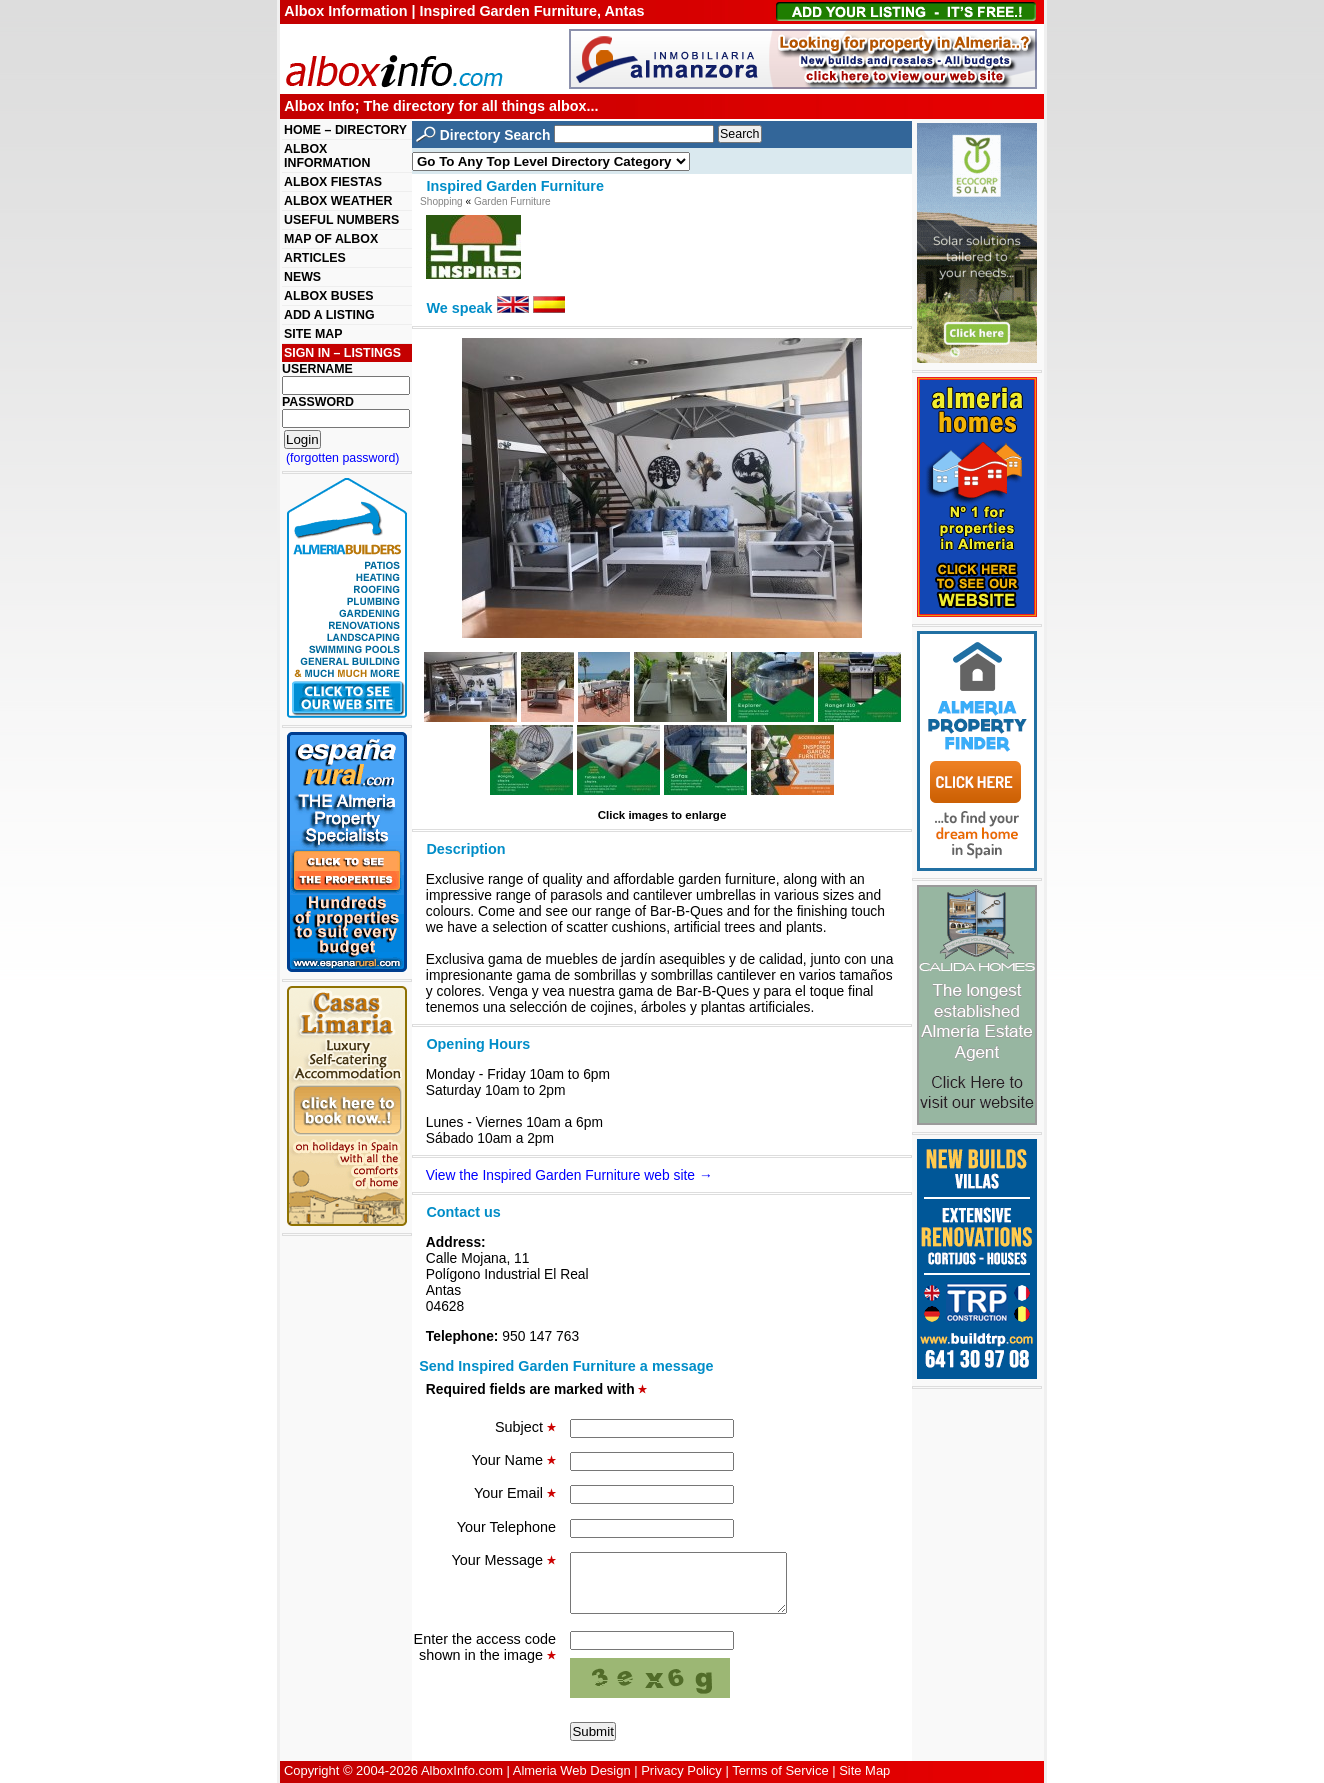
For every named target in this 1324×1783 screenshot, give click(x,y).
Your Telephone (506, 1527)
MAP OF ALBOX (331, 239)
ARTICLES (315, 258)
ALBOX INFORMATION (327, 156)
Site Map (864, 1770)
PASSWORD (318, 402)
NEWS (302, 277)
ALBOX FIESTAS (333, 182)
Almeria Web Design (572, 1770)
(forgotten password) (343, 458)
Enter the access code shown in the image (485, 1659)
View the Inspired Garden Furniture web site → (569, 1175)
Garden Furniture (512, 201)
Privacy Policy (681, 1770)
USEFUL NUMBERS (341, 220)
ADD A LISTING (329, 315)
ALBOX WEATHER (338, 201)
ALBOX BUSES (328, 296)
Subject (525, 1427)
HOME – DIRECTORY (345, 130)
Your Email (515, 1493)
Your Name (514, 1460)
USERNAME (317, 369)
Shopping (441, 201)
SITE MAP (313, 334)
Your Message (504, 1560)
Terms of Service (780, 1770)
